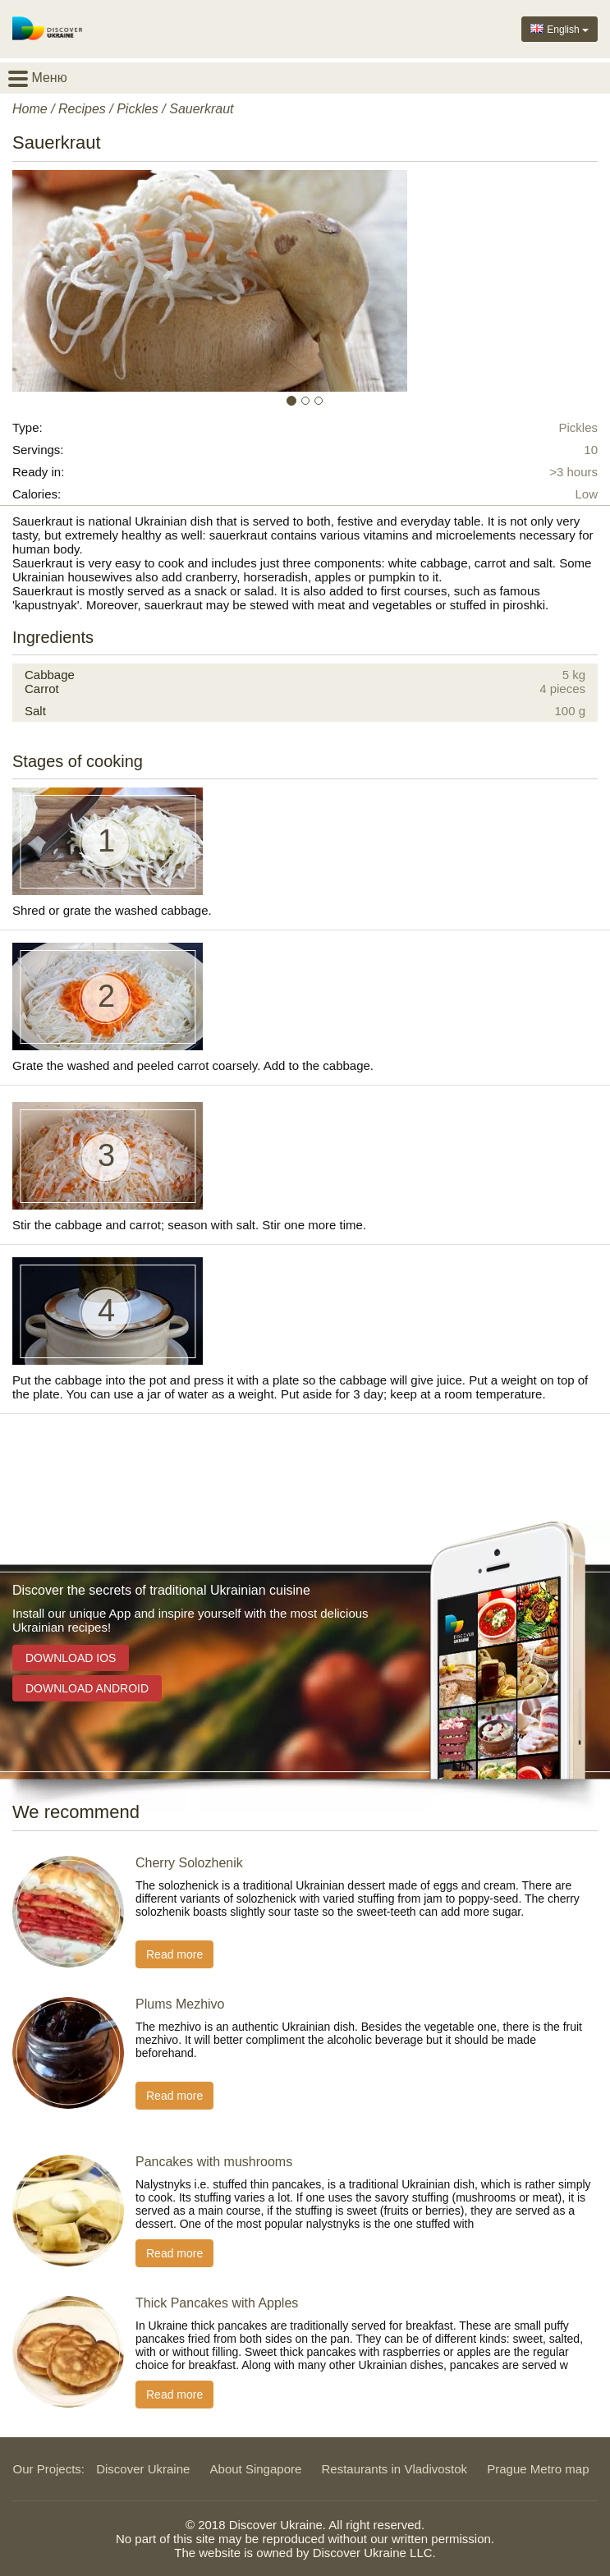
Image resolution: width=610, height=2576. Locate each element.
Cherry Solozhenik (189, 1863)
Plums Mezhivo (179, 2004)
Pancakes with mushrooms (213, 2162)
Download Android (87, 1688)
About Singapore (256, 2469)
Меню (37, 78)
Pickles (137, 109)
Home (30, 109)
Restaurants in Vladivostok (395, 2469)
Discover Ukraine (143, 2469)
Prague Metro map (538, 2469)
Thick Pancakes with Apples (216, 2303)
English (559, 28)
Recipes (82, 109)
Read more (174, 1954)
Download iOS (70, 1658)
